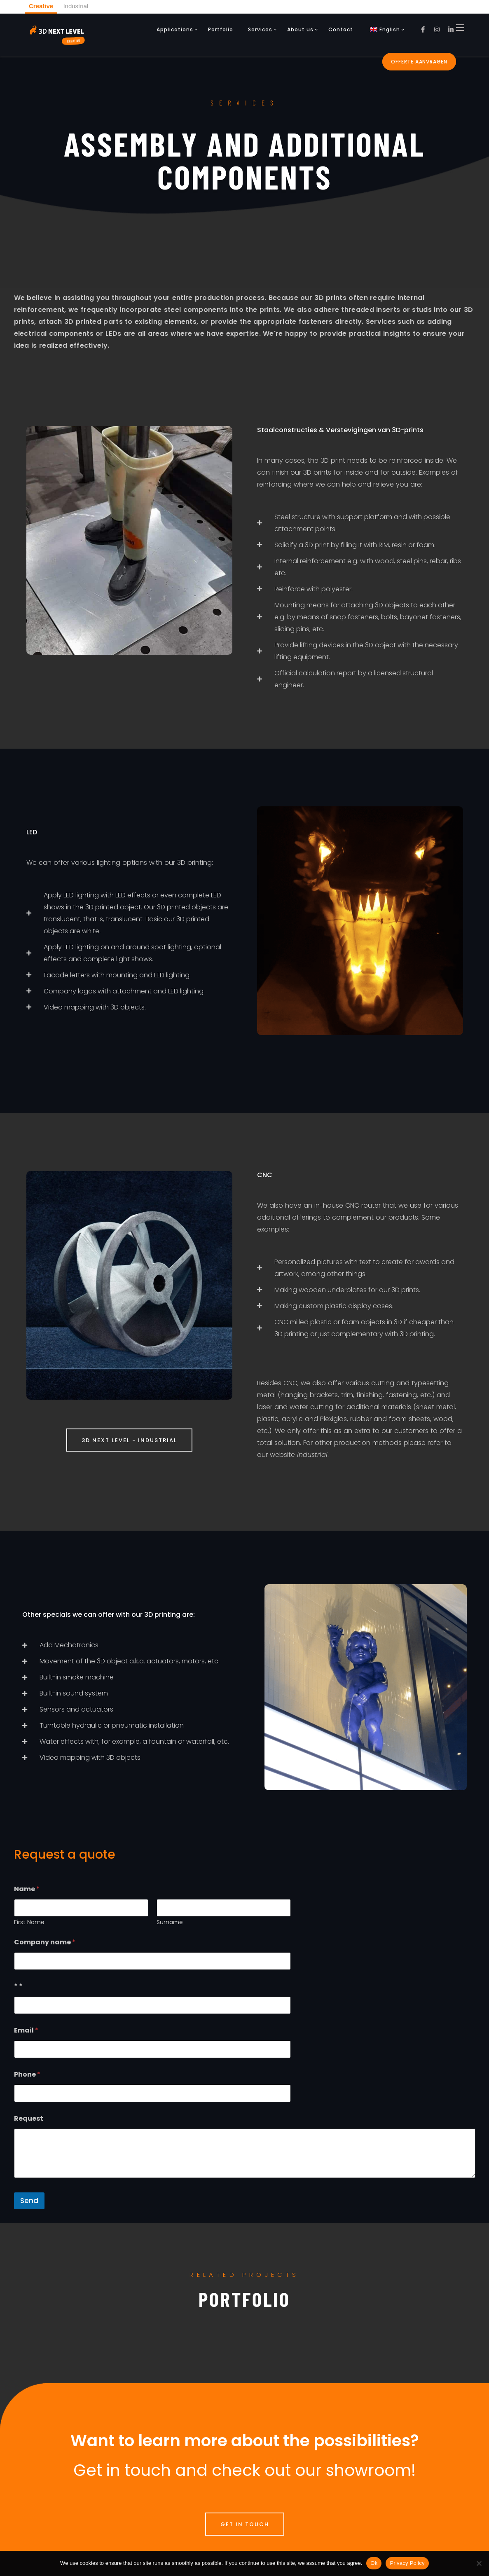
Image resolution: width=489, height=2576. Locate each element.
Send (29, 2201)
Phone (27, 2074)
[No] (479, 2563)
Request (28, 2118)
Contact (340, 29)
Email (26, 2030)
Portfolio (220, 29)
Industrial (75, 5)
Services (260, 29)
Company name (44, 1942)
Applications (175, 29)
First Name (29, 1922)
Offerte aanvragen (419, 61)
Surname (170, 1922)
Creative (41, 5)
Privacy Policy (407, 2563)
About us (300, 29)
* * (18, 1986)
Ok (373, 2563)
